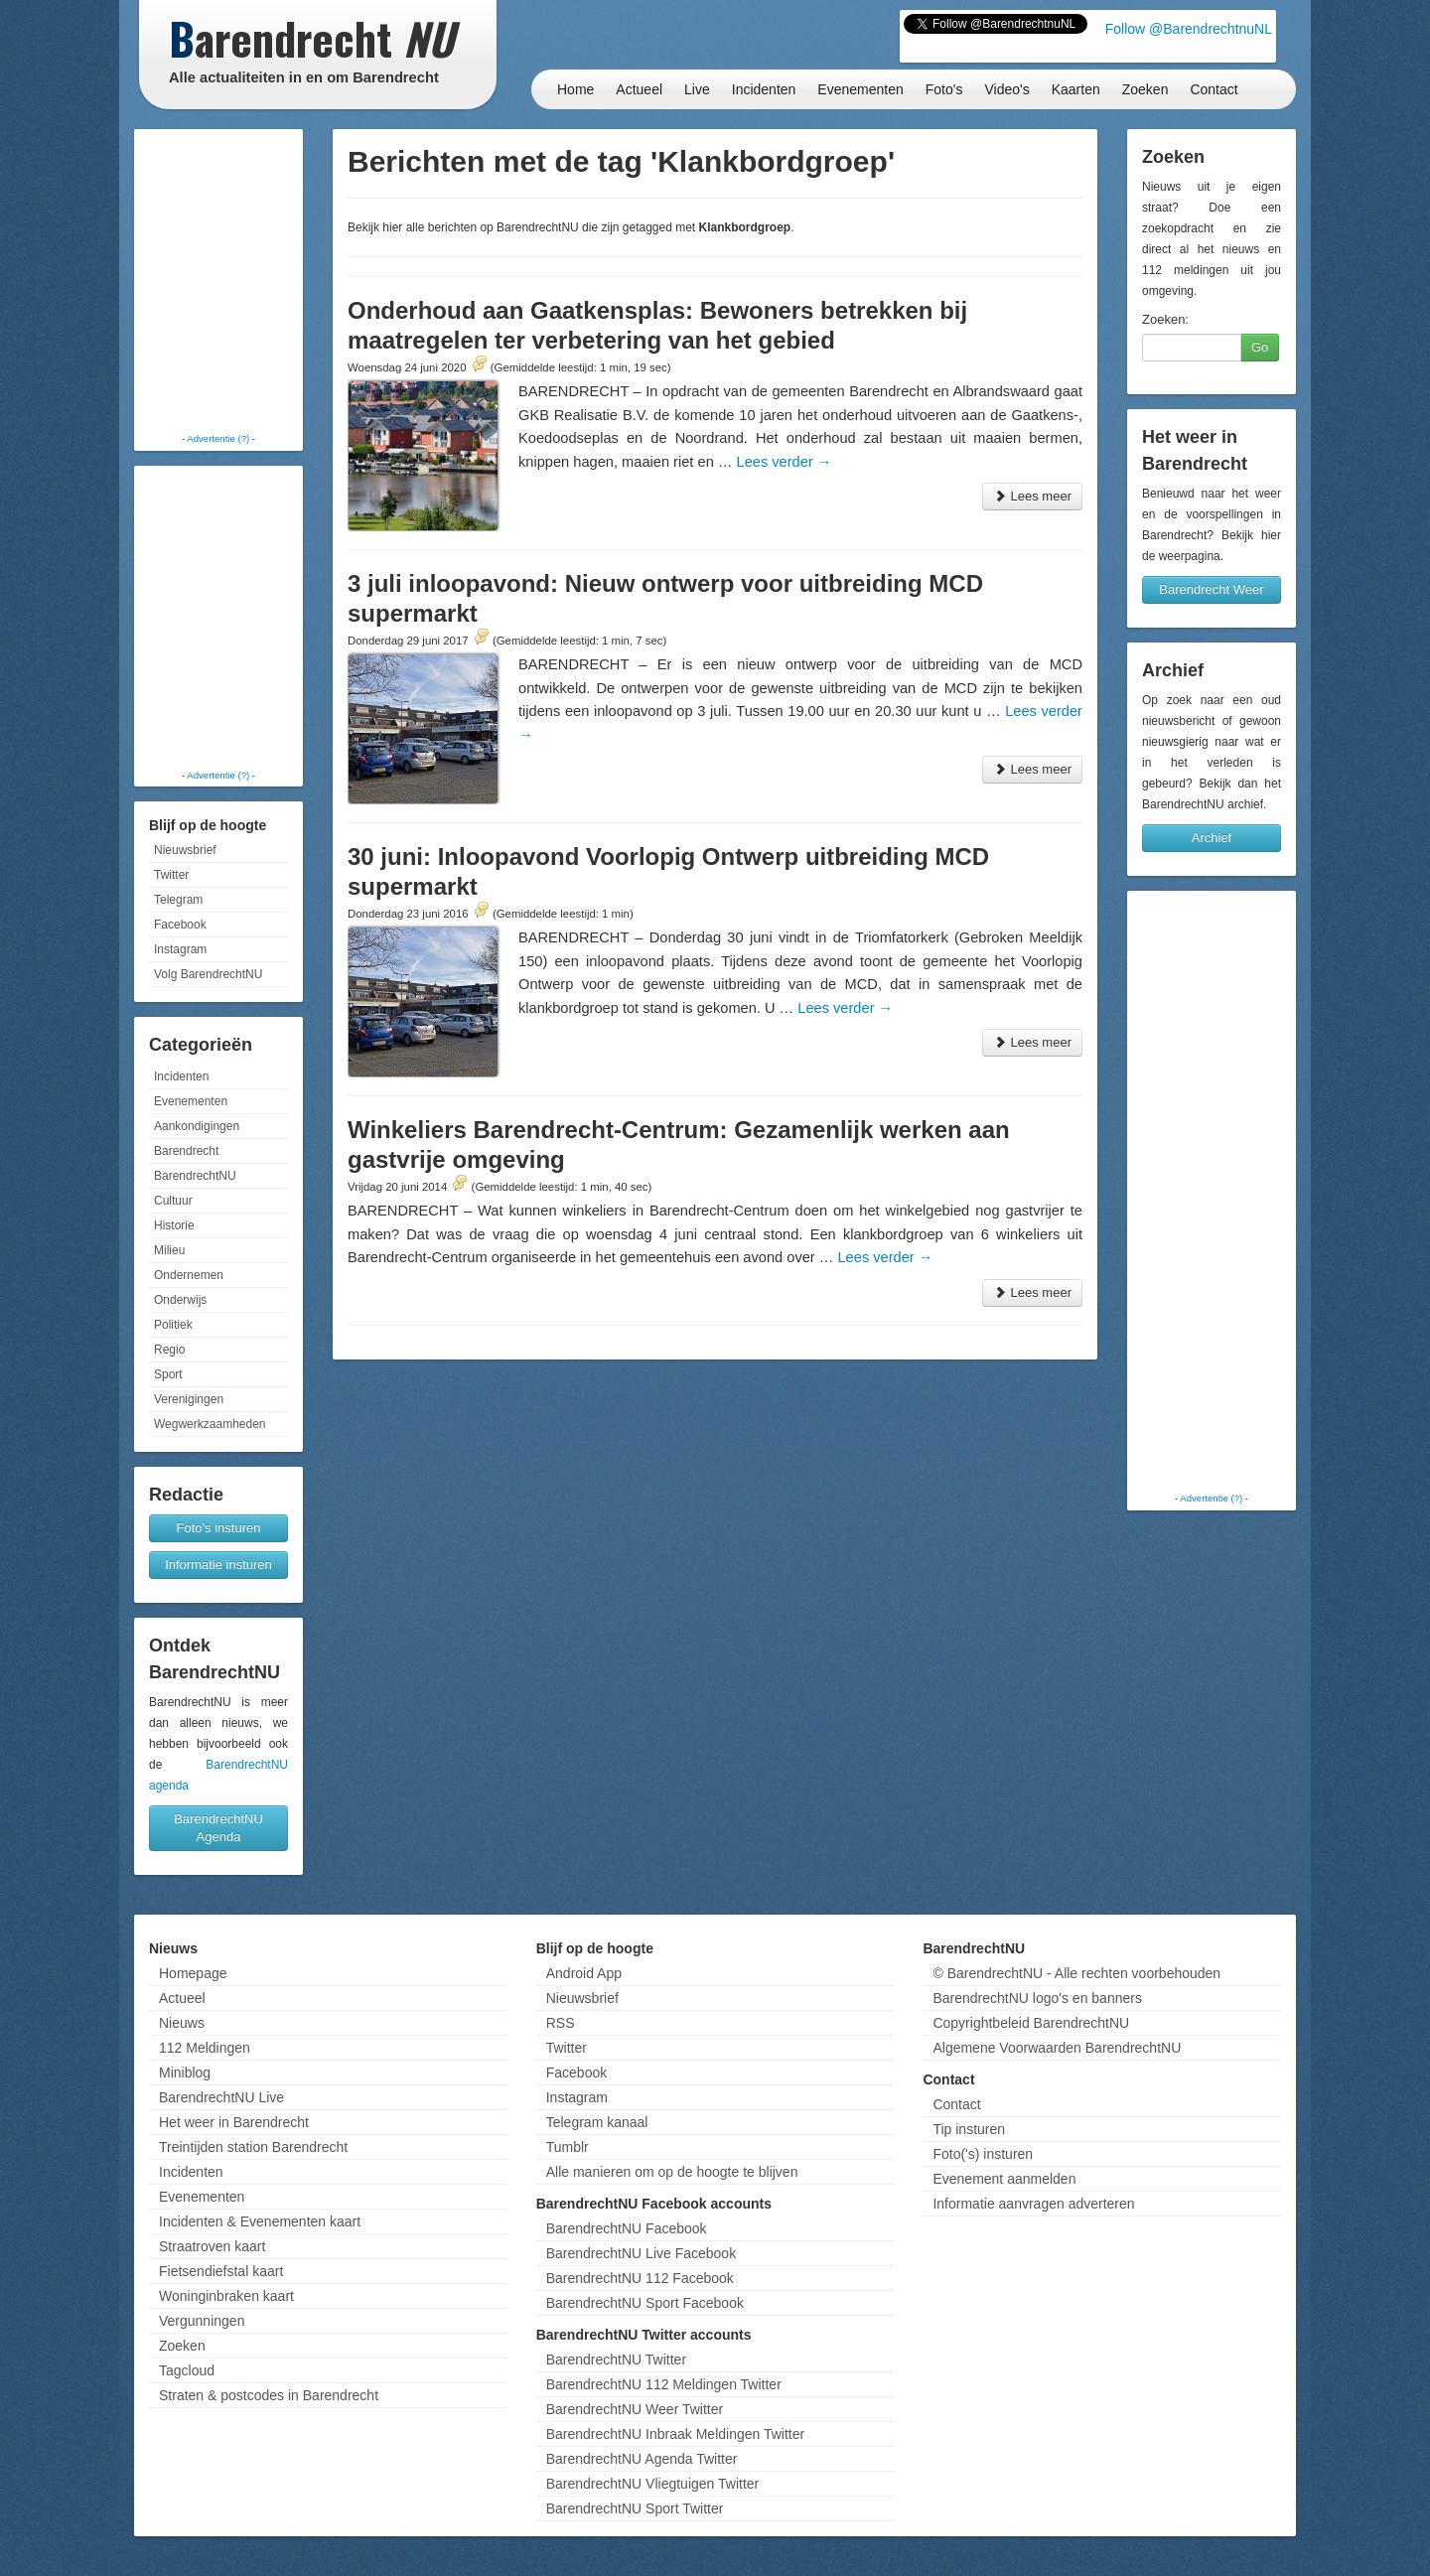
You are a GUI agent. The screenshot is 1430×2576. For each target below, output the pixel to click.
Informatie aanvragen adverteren (1033, 2204)
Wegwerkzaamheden (210, 1424)
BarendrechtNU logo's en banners (1036, 1998)
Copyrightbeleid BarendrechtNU (1030, 2023)
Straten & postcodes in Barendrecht (268, 2395)
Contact (1213, 89)
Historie (174, 1225)
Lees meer (1032, 496)
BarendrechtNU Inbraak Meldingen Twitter (675, 2434)
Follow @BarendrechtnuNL (1188, 29)
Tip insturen (968, 2129)
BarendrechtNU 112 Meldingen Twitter (664, 2384)
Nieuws (182, 2023)
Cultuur (173, 1201)
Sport (168, 1374)
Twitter (171, 875)
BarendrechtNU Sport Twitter (635, 2508)
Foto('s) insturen (982, 2154)
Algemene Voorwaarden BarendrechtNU (1056, 2048)
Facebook (180, 924)
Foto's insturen (219, 1527)
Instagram (180, 949)
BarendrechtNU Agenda (218, 1827)
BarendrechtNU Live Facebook (641, 2253)
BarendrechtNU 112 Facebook (640, 2278)
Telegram (178, 900)
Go (1259, 347)
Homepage (193, 1973)
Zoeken (1145, 89)
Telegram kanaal (597, 2122)
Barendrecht (186, 1151)
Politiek (173, 1325)
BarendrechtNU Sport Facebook (645, 2303)
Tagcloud (186, 2370)
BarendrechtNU (195, 1176)
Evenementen (860, 89)
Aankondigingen (196, 1126)
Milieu (169, 1250)
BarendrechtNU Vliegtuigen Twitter (653, 2484)
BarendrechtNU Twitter (616, 2359)
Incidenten (764, 89)
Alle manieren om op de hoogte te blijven (672, 2172)
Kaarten (1076, 89)
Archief (1211, 837)
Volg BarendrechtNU (208, 974)
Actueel (639, 89)
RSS (560, 2023)
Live (697, 89)
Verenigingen (188, 1399)
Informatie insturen (218, 1564)
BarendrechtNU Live (221, 2097)
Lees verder (784, 462)
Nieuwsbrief (185, 850)
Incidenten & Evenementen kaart (259, 2221)
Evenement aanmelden (1003, 2179)
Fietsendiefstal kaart (221, 2271)
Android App (584, 1973)
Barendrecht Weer (1211, 589)
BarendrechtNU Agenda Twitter (642, 2459)
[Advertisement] (218, 283)
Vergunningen (201, 2321)
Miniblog (185, 2072)
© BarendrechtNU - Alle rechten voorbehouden (1076, 1973)
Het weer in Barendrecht (234, 2122)
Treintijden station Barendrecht (253, 2147)
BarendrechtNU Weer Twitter (634, 2409)
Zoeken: (1165, 319)
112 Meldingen (204, 2048)
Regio (169, 1350)
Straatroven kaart (212, 2246)
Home (575, 89)
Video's (1006, 89)
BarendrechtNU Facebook (626, 2228)
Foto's (944, 89)
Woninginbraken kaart (226, 2296)
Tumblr (567, 2147)
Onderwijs (180, 1300)
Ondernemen (188, 1275)
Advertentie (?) (218, 438)
